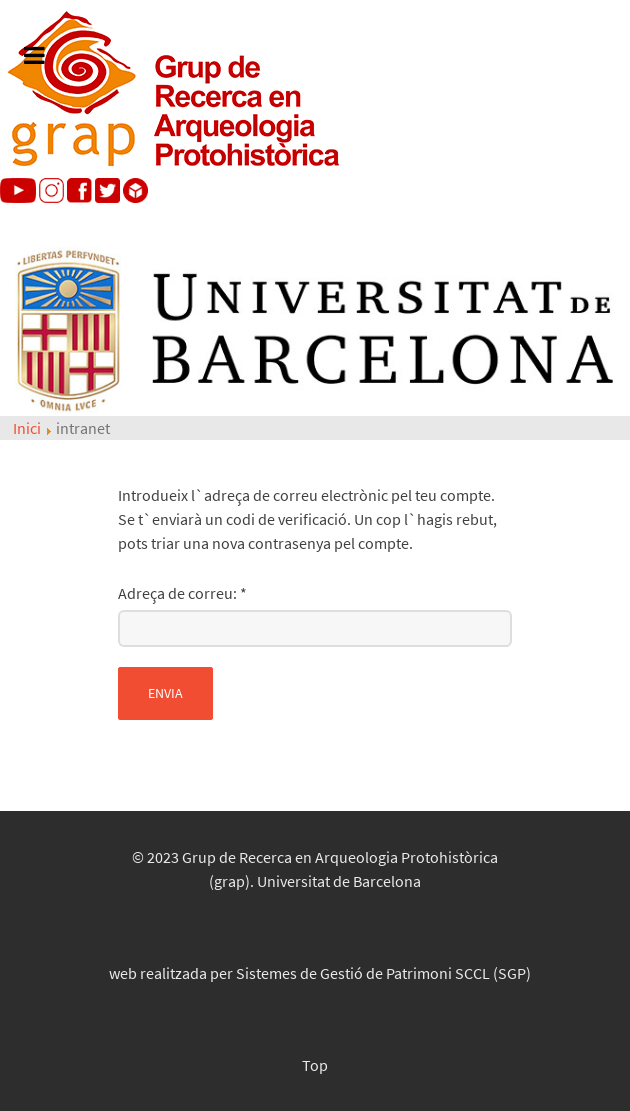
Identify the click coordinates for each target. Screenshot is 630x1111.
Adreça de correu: (182, 593)
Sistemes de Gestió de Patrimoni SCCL (383, 973)
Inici (27, 428)
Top (315, 1065)
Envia (165, 693)
